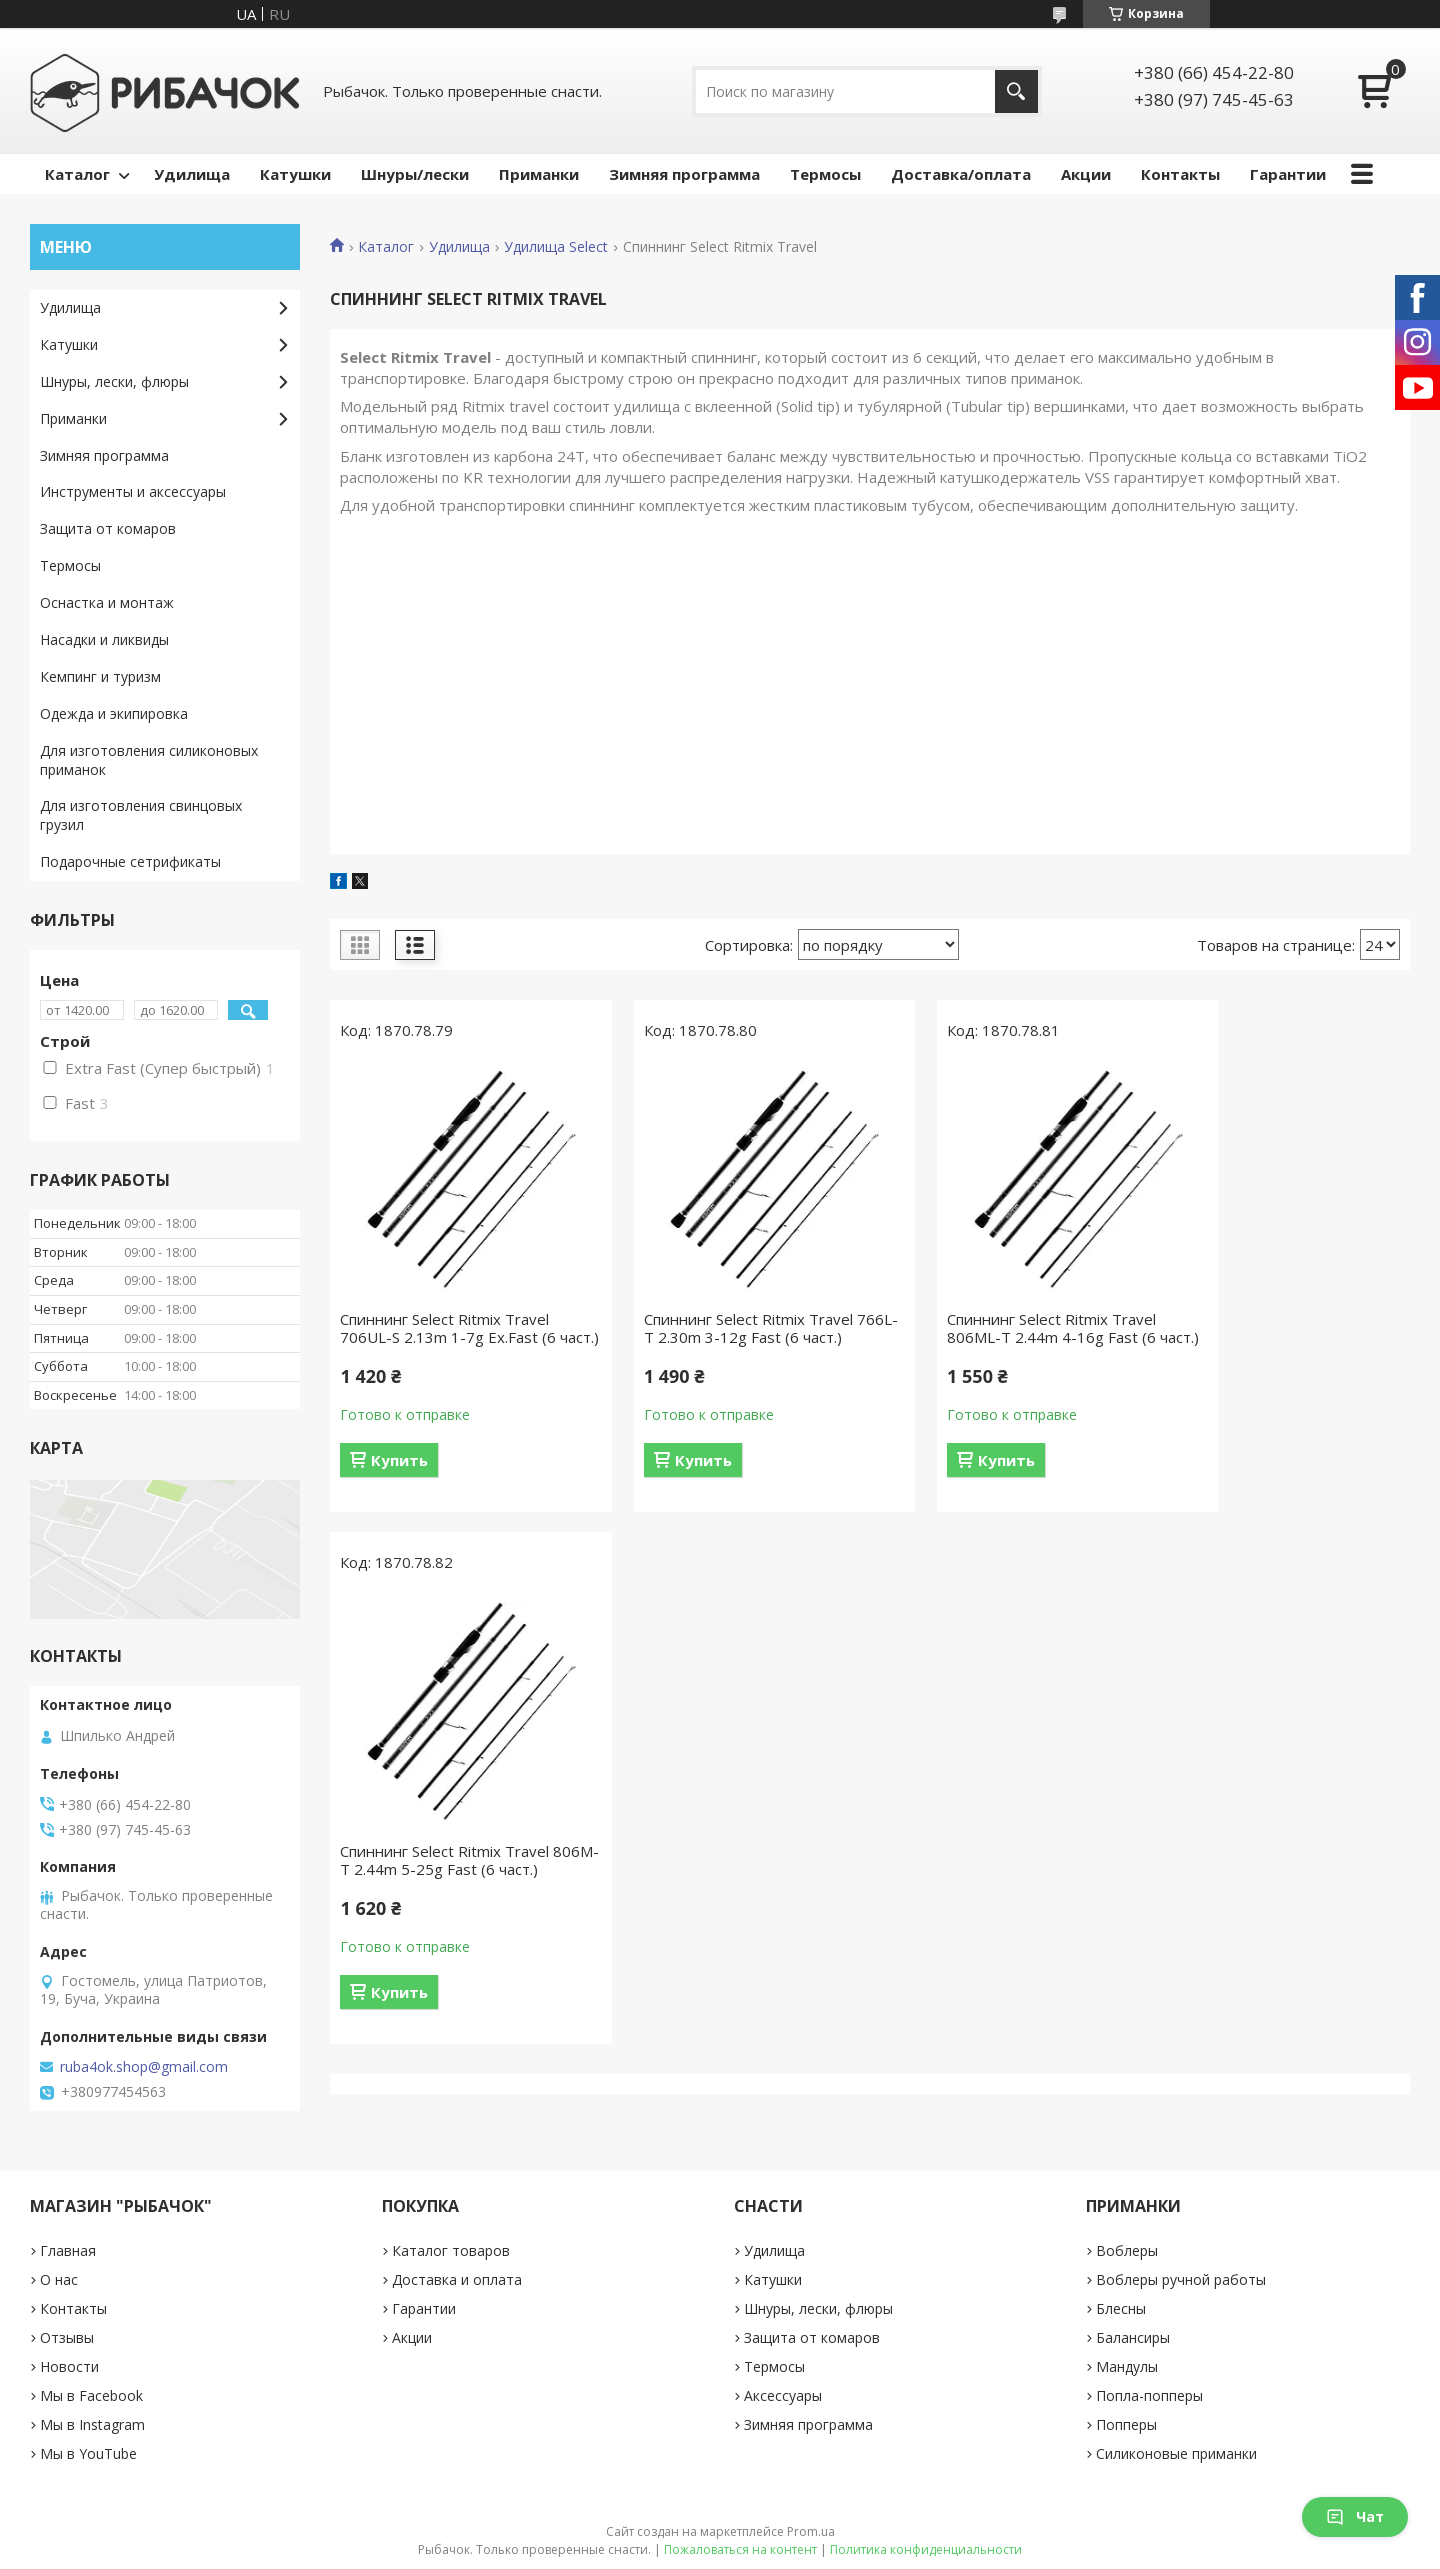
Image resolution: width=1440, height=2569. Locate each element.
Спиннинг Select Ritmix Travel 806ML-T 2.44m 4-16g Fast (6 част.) (995, 1337)
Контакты (1180, 174)
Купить (399, 1478)
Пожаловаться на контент (740, 2549)
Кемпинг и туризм (100, 676)
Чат (1355, 2516)
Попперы (1126, 2424)
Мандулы (1127, 2366)
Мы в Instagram (92, 2424)
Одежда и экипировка (114, 713)
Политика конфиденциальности (926, 2549)
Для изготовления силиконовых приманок (149, 760)
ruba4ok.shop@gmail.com (144, 2067)
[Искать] (1016, 91)
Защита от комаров (108, 528)
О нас (59, 2279)
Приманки (539, 174)
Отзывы (67, 2337)
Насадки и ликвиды (104, 639)
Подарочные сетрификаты (130, 861)
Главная (68, 2250)
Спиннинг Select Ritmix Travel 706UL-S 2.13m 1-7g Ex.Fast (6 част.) (448, 1337)
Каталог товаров (451, 2250)
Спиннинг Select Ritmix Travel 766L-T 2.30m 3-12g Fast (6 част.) (720, 1337)
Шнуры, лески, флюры (114, 381)
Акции (1086, 174)
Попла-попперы (1149, 2395)
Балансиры (1133, 2337)
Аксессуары (783, 2395)
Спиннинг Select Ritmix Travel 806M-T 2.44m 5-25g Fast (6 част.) (1271, 1337)
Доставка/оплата (961, 174)
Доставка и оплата (457, 2279)
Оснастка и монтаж (107, 602)
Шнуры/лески (415, 174)
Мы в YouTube (88, 2453)
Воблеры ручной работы (1181, 2279)
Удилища (192, 174)
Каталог (77, 174)
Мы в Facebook (91, 2395)
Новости (69, 2366)
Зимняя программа (684, 174)
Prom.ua (811, 2531)
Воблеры (1127, 2250)
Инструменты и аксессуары (133, 491)
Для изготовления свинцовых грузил (141, 815)
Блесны (1121, 2308)
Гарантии (1288, 174)
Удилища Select (556, 247)
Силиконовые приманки (1176, 2453)
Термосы (825, 174)
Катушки (295, 174)
